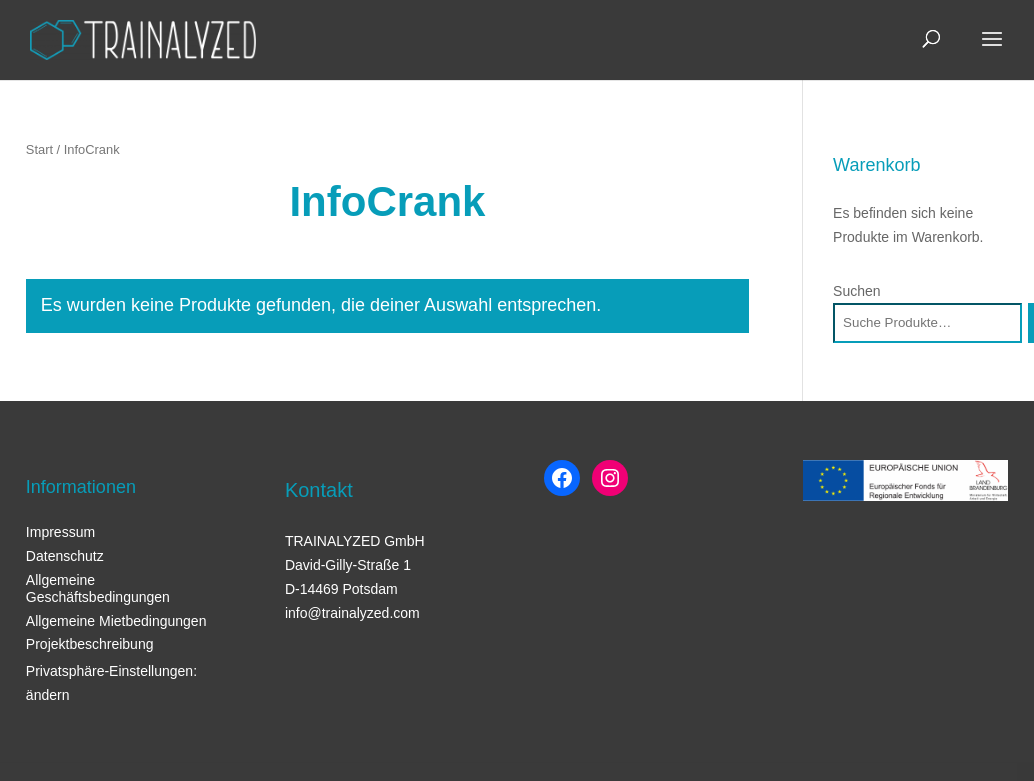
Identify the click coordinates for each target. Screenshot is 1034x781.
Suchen (856, 291)
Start (39, 149)
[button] (44, 737)
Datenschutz (65, 556)
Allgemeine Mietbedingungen (116, 621)
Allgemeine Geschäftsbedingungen (98, 588)
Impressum (60, 532)
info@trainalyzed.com (352, 613)
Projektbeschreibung (90, 644)
